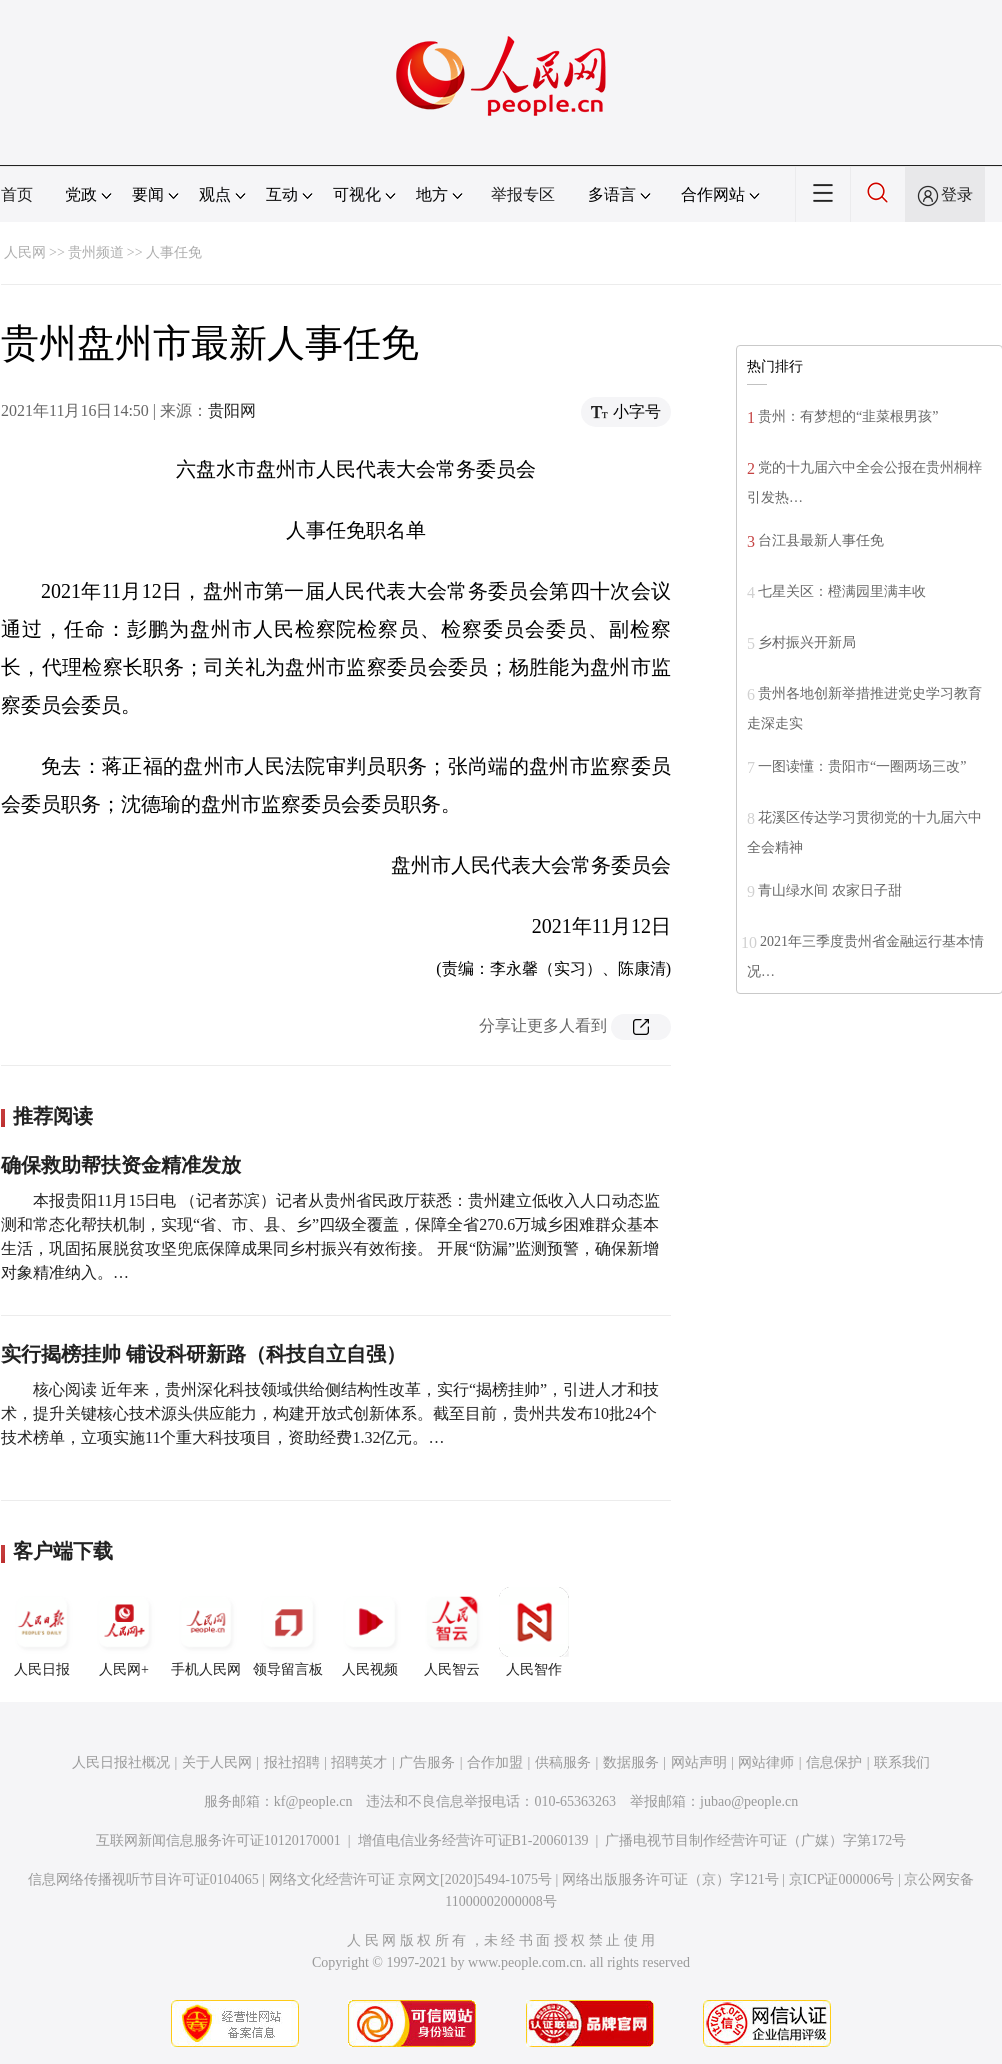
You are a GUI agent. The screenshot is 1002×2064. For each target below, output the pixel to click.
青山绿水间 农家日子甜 (830, 890)
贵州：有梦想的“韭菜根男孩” (848, 416)
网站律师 (766, 1762)
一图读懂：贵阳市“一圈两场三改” (862, 766)
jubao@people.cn (749, 1801)
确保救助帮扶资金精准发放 (121, 1165)
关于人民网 (217, 1762)
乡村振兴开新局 (807, 642)
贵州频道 (96, 252)
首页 (17, 194)
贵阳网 (232, 410)
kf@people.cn (313, 1801)
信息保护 (834, 1762)
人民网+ (124, 1632)
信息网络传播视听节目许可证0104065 (143, 1879)
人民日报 (42, 1632)
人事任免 (174, 252)
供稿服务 (563, 1762)
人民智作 (534, 1632)
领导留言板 (288, 1632)
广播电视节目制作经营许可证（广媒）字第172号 (755, 1840)
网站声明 (699, 1762)
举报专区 (523, 194)
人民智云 (452, 1632)
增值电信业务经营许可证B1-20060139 (473, 1840)
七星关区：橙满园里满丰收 (842, 591)
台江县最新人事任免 (821, 540)
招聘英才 (359, 1762)
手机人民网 (206, 1632)
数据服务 (631, 1762)
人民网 (25, 252)
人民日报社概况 (121, 1762)
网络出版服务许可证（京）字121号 (670, 1879)
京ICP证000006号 (842, 1879)
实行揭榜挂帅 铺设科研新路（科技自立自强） (203, 1354)
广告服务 (427, 1762)
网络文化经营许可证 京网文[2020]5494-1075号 (411, 1879)
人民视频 (370, 1632)
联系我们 (902, 1762)
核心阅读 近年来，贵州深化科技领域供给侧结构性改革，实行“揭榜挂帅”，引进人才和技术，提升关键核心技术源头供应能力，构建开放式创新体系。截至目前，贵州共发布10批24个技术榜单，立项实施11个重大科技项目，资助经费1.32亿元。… (330, 1413)
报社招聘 (292, 1762)
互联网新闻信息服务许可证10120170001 (218, 1840)
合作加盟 (495, 1762)
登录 (957, 194)
